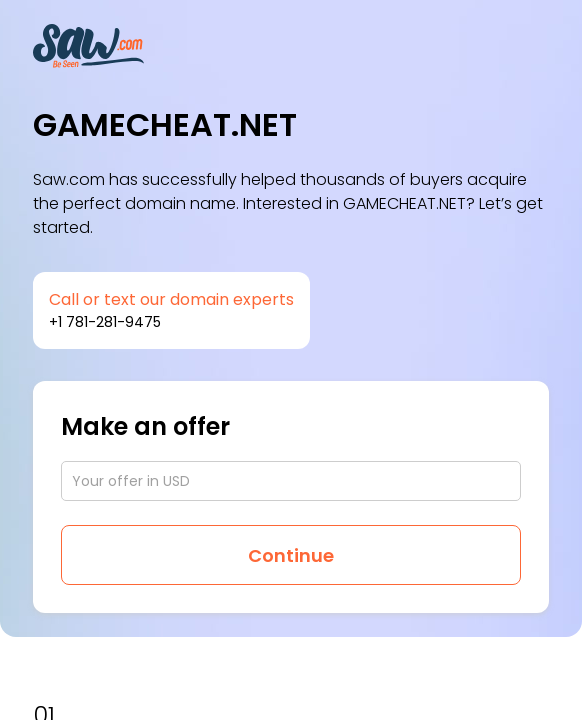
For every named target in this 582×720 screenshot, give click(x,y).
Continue (291, 555)
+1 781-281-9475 (105, 322)
